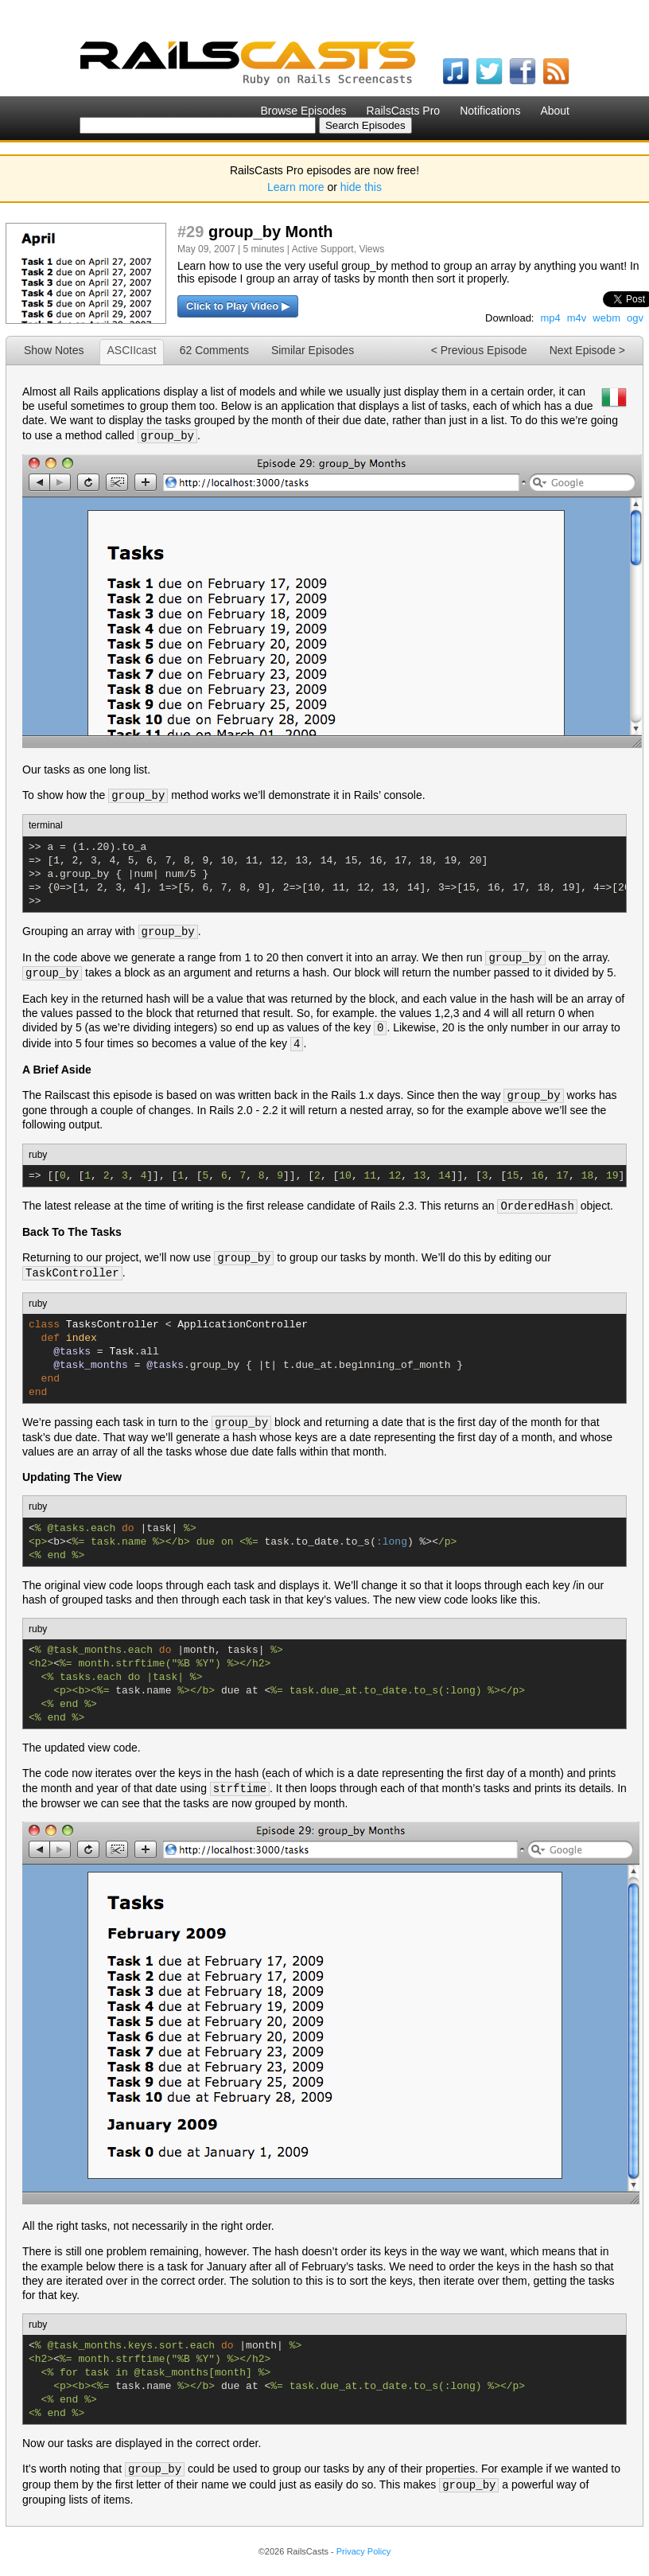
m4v (577, 318)
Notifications (490, 110)
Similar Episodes (312, 350)
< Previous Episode (479, 350)
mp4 (550, 318)
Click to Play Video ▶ (238, 306)
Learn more (295, 187)
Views (371, 249)
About (554, 110)
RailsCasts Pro (404, 110)
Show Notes (54, 350)
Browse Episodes (303, 110)
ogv (635, 318)
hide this (361, 187)
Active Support (323, 249)
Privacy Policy (363, 2551)
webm (606, 318)
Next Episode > (587, 350)
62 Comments (214, 350)
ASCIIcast (131, 350)
